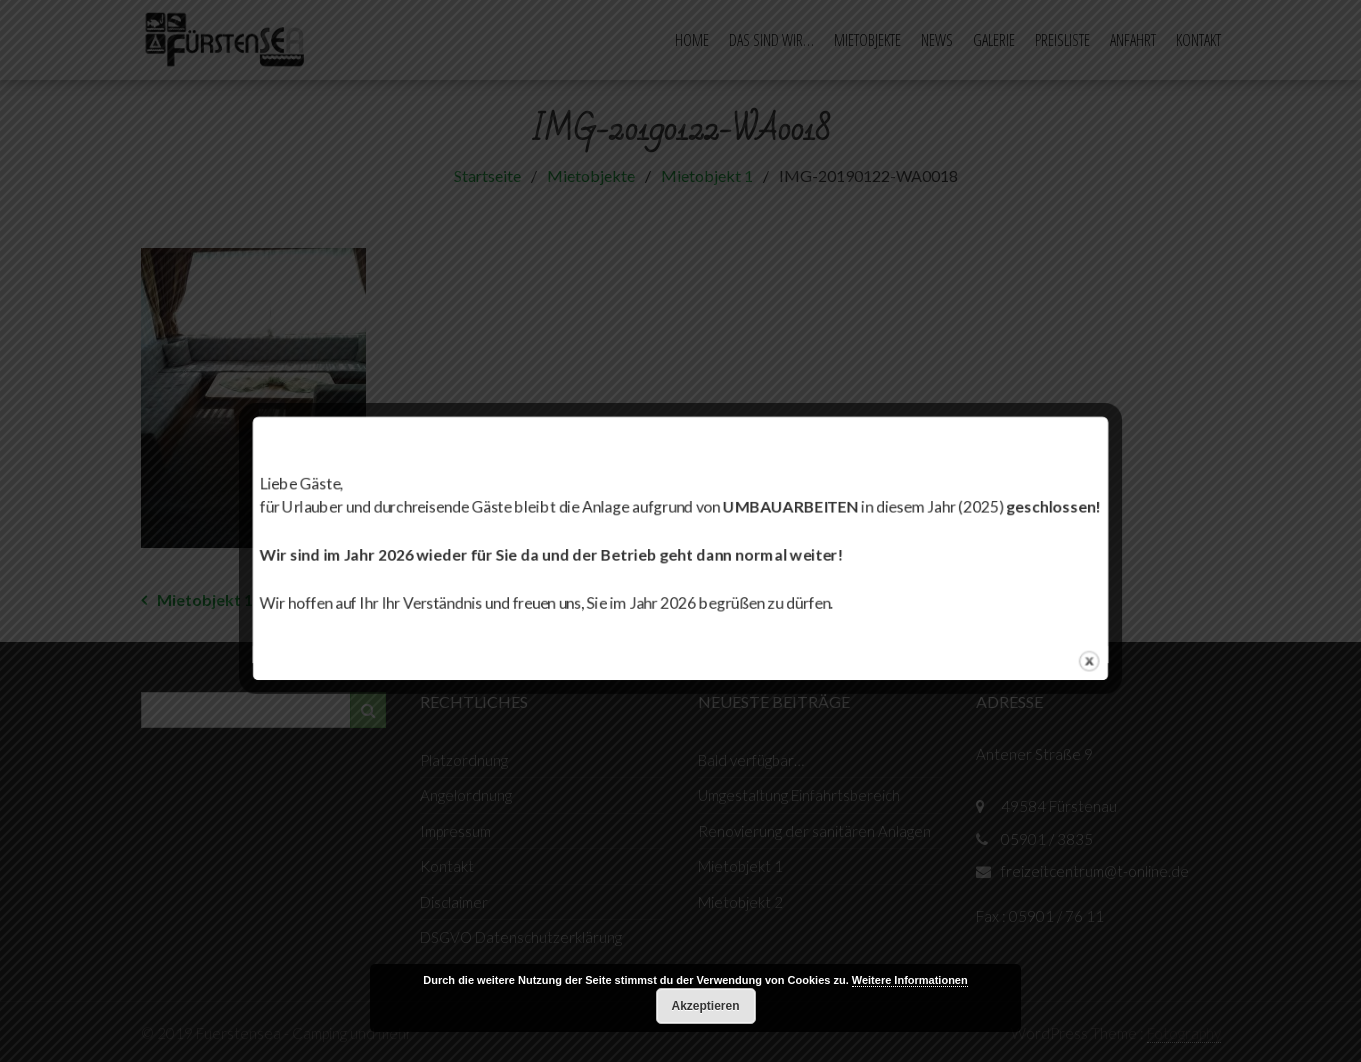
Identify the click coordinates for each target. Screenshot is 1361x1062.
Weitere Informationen (910, 980)
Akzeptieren (705, 1006)
